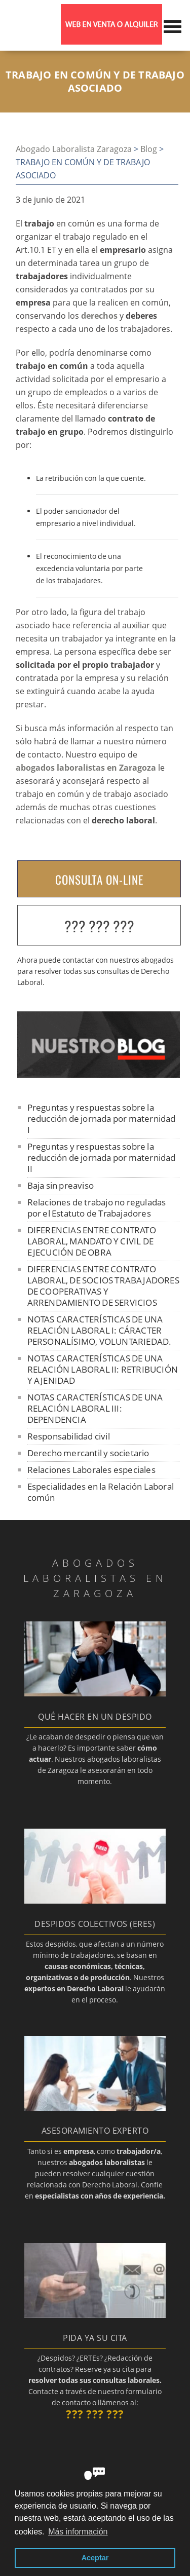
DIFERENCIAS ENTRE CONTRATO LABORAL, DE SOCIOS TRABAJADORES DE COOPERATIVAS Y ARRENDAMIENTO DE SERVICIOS (103, 1285)
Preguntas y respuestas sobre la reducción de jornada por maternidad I (101, 1118)
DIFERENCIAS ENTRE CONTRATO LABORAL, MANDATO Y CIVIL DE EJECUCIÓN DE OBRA (91, 1241)
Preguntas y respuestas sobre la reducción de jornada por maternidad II (101, 1158)
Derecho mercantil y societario (88, 1453)
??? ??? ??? (99, 926)
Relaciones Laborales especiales (91, 1469)
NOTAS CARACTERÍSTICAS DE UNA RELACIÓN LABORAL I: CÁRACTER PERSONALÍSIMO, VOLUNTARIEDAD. (99, 1330)
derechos (99, 315)
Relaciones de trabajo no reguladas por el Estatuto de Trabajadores (96, 1207)
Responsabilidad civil (68, 1436)
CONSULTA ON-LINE (99, 879)
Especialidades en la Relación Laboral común (100, 1492)
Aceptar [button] (95, 2558)
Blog (148, 149)
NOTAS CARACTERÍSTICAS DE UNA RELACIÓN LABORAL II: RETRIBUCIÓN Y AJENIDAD (102, 1369)
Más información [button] (77, 2531)
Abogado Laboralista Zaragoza (74, 149)
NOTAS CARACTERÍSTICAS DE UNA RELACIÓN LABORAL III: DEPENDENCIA (95, 1408)
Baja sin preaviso (60, 1185)
